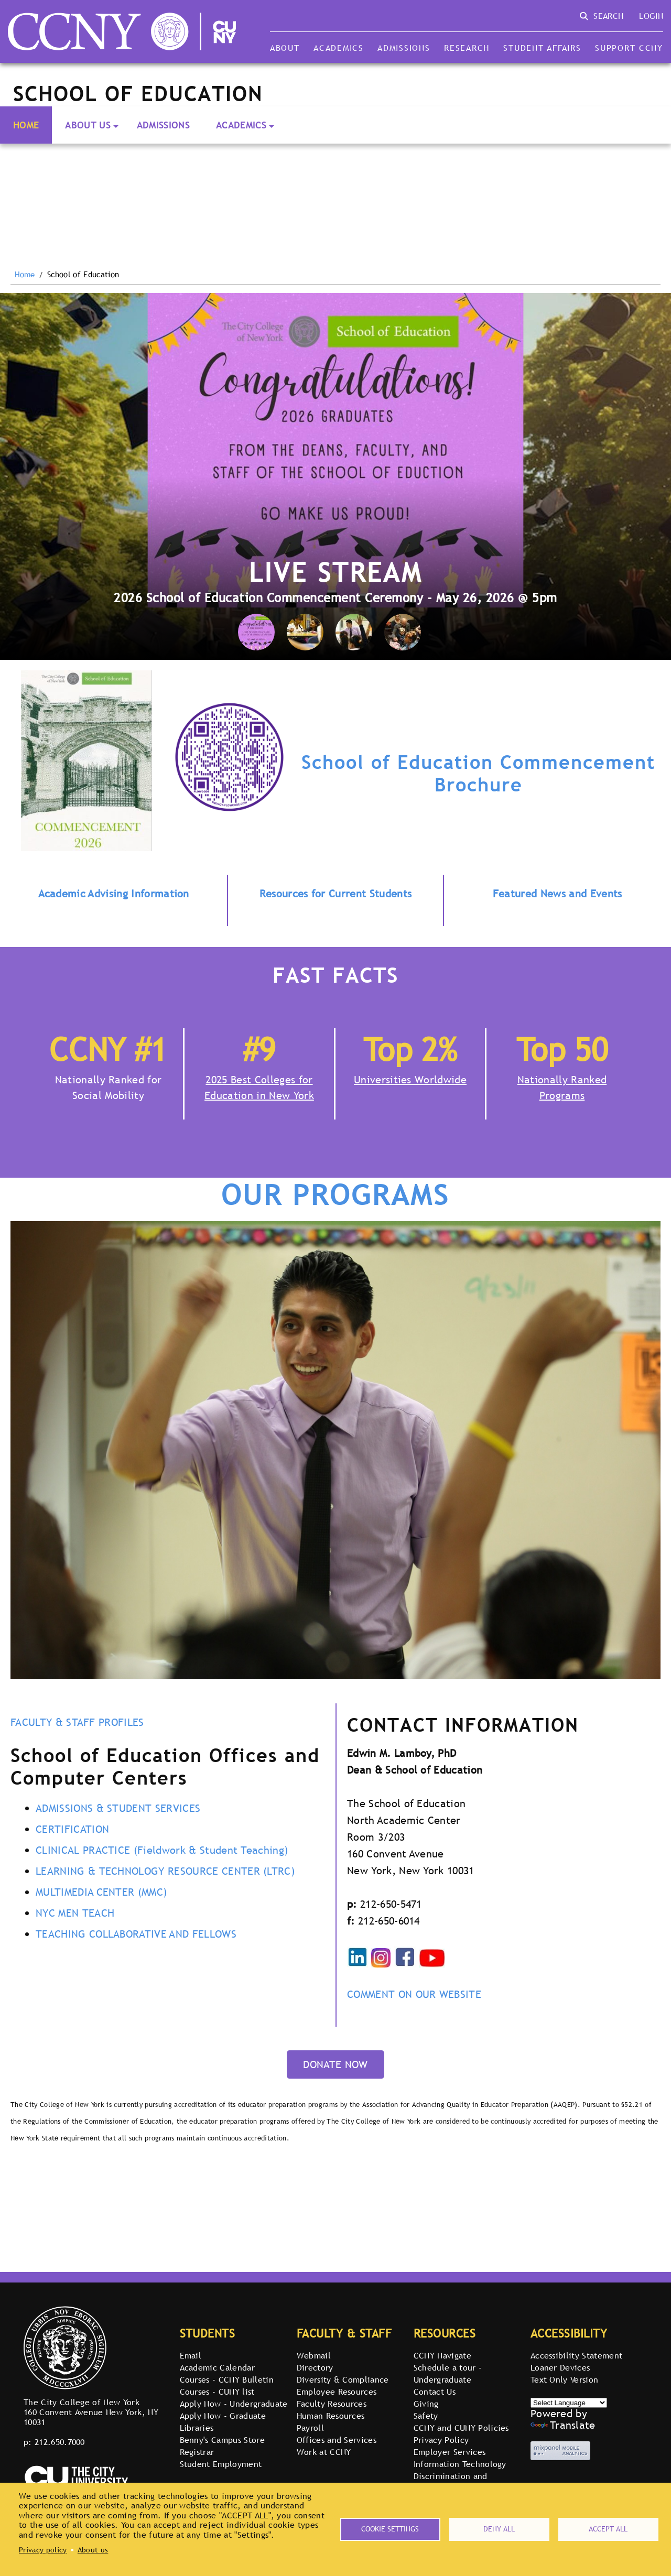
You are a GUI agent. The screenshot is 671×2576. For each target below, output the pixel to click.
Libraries (197, 2427)
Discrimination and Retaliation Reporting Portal (469, 2482)
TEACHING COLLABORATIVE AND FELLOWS (136, 1934)
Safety (426, 2415)
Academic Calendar (217, 2367)
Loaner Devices (560, 2367)
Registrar (197, 2452)
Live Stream (335, 572)
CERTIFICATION (72, 1829)
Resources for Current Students (335, 893)
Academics (338, 47)
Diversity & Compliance (343, 2379)
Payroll (310, 2427)
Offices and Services (336, 2439)
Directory (315, 2367)
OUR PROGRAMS (335, 1195)
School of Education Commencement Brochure (478, 773)
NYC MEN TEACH (75, 1913)
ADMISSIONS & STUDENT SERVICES (118, 1808)
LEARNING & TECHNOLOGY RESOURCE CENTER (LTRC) (165, 1871)
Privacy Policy (441, 2439)
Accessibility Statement (576, 2355)
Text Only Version (564, 2379)
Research (467, 47)
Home (26, 125)
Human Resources (331, 2415)
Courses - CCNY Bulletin (227, 2379)
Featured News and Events (557, 893)
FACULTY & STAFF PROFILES (77, 1722)
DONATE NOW (335, 2064)
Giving (426, 2403)
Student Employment (221, 2464)
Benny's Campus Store (222, 2439)
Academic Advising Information (113, 893)
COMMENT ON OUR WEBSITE (414, 1994)
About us (93, 2550)
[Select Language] (569, 2403)
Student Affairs (542, 47)
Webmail (314, 2355)
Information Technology (460, 2464)
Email (191, 2355)
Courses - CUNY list (217, 2391)
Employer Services (449, 2452)
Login (651, 15)
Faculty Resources (331, 2403)
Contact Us (435, 2391)
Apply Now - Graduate (223, 2415)
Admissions (403, 47)
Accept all (608, 2529)
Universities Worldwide (410, 1079)
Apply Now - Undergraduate (234, 2403)
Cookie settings (390, 2529)
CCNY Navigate (442, 2355)
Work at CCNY (324, 2452)
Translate (563, 2425)
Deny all (499, 2529)
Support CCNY (629, 47)
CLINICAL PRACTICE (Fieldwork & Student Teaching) (162, 1850)
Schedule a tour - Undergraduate (448, 2373)
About (285, 47)
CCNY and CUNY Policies (461, 2427)
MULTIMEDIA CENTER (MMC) (101, 1892)
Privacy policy (43, 2550)
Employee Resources (337, 2391)
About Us (88, 125)
